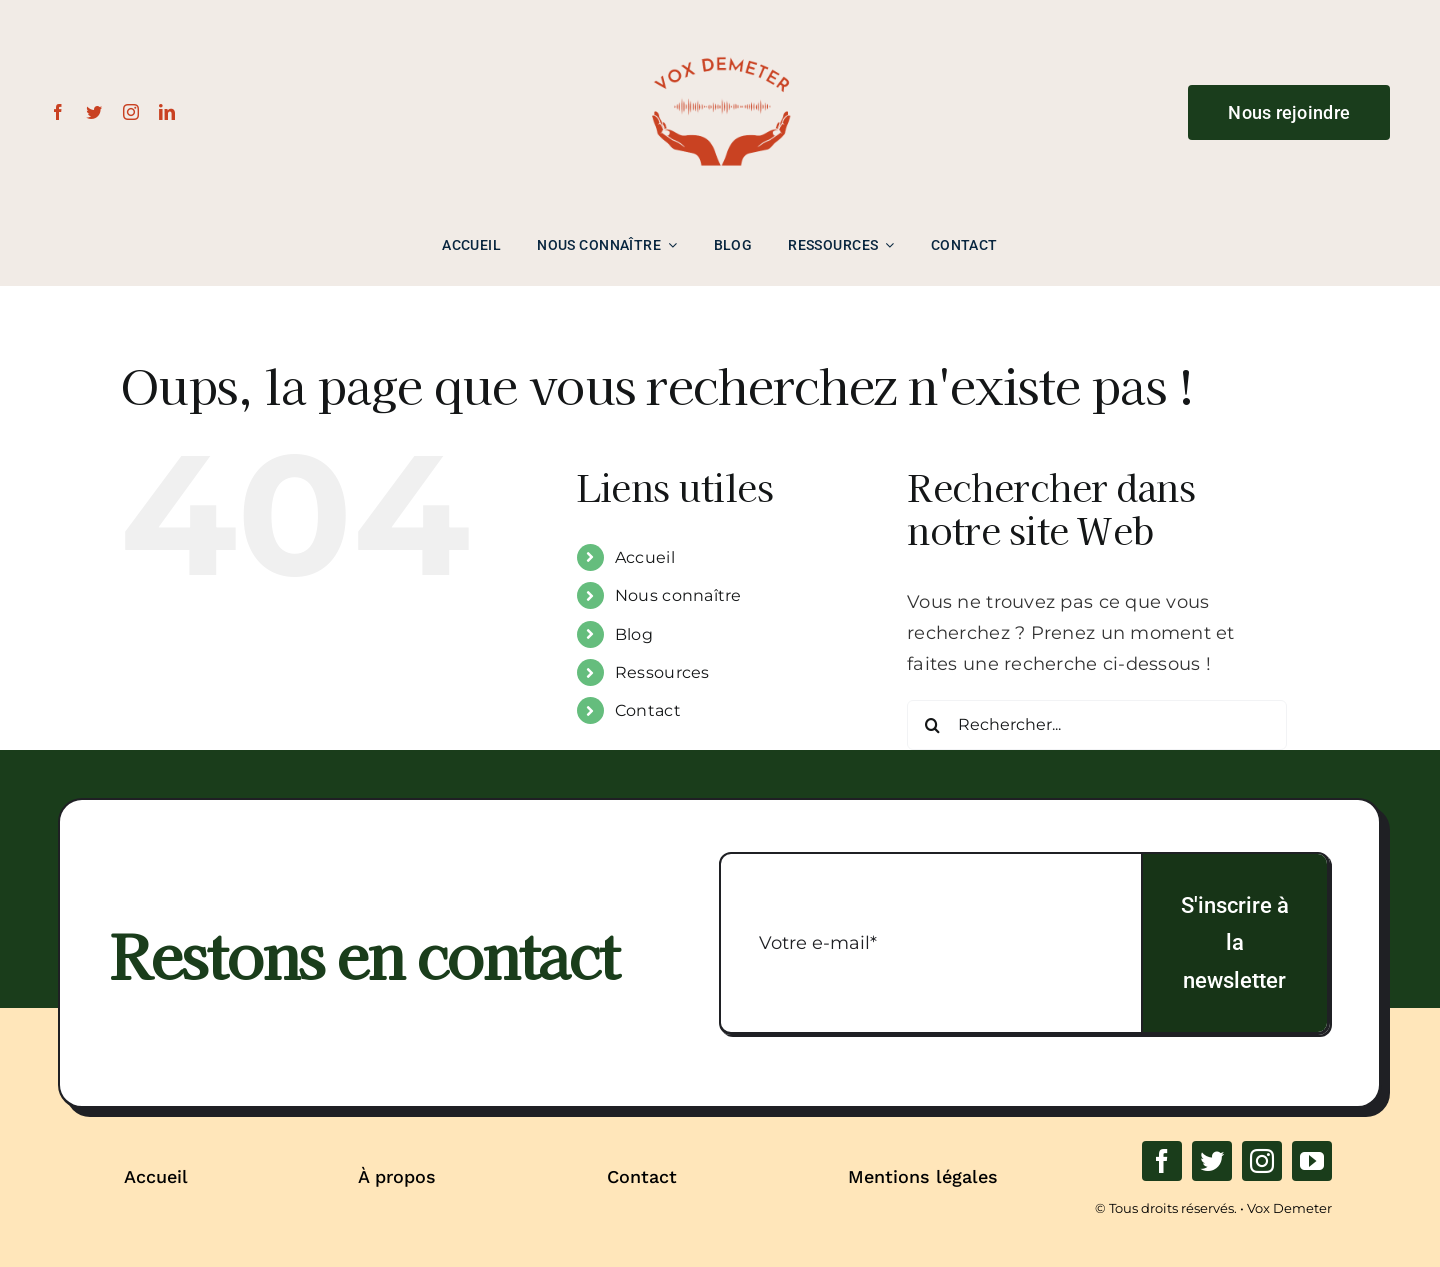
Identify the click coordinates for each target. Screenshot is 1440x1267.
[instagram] (131, 112)
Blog (634, 634)
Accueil (645, 557)
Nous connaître (678, 595)
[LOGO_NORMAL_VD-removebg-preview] (720, 21)
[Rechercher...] (1097, 725)
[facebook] (58, 112)
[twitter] (94, 112)
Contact (648, 710)
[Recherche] (932, 725)
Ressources (662, 672)
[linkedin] (167, 112)
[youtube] (1312, 1161)
